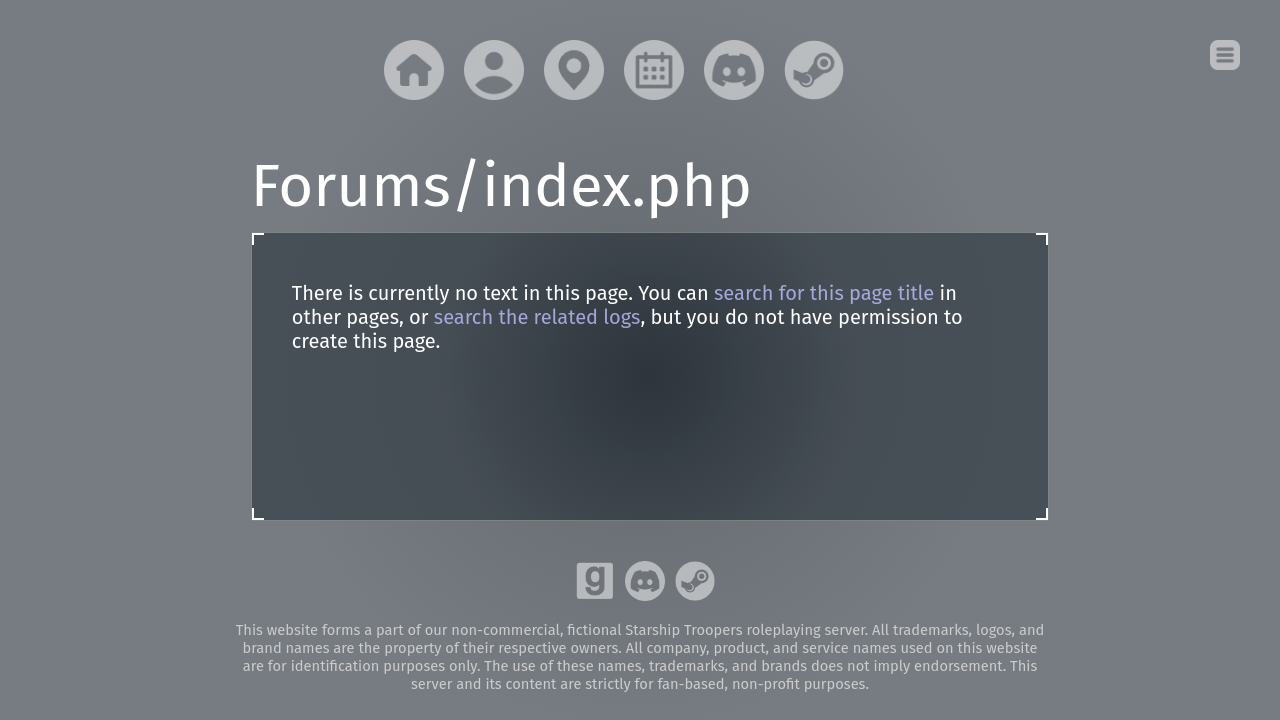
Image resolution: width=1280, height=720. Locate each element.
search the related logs (537, 317)
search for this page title (824, 293)
